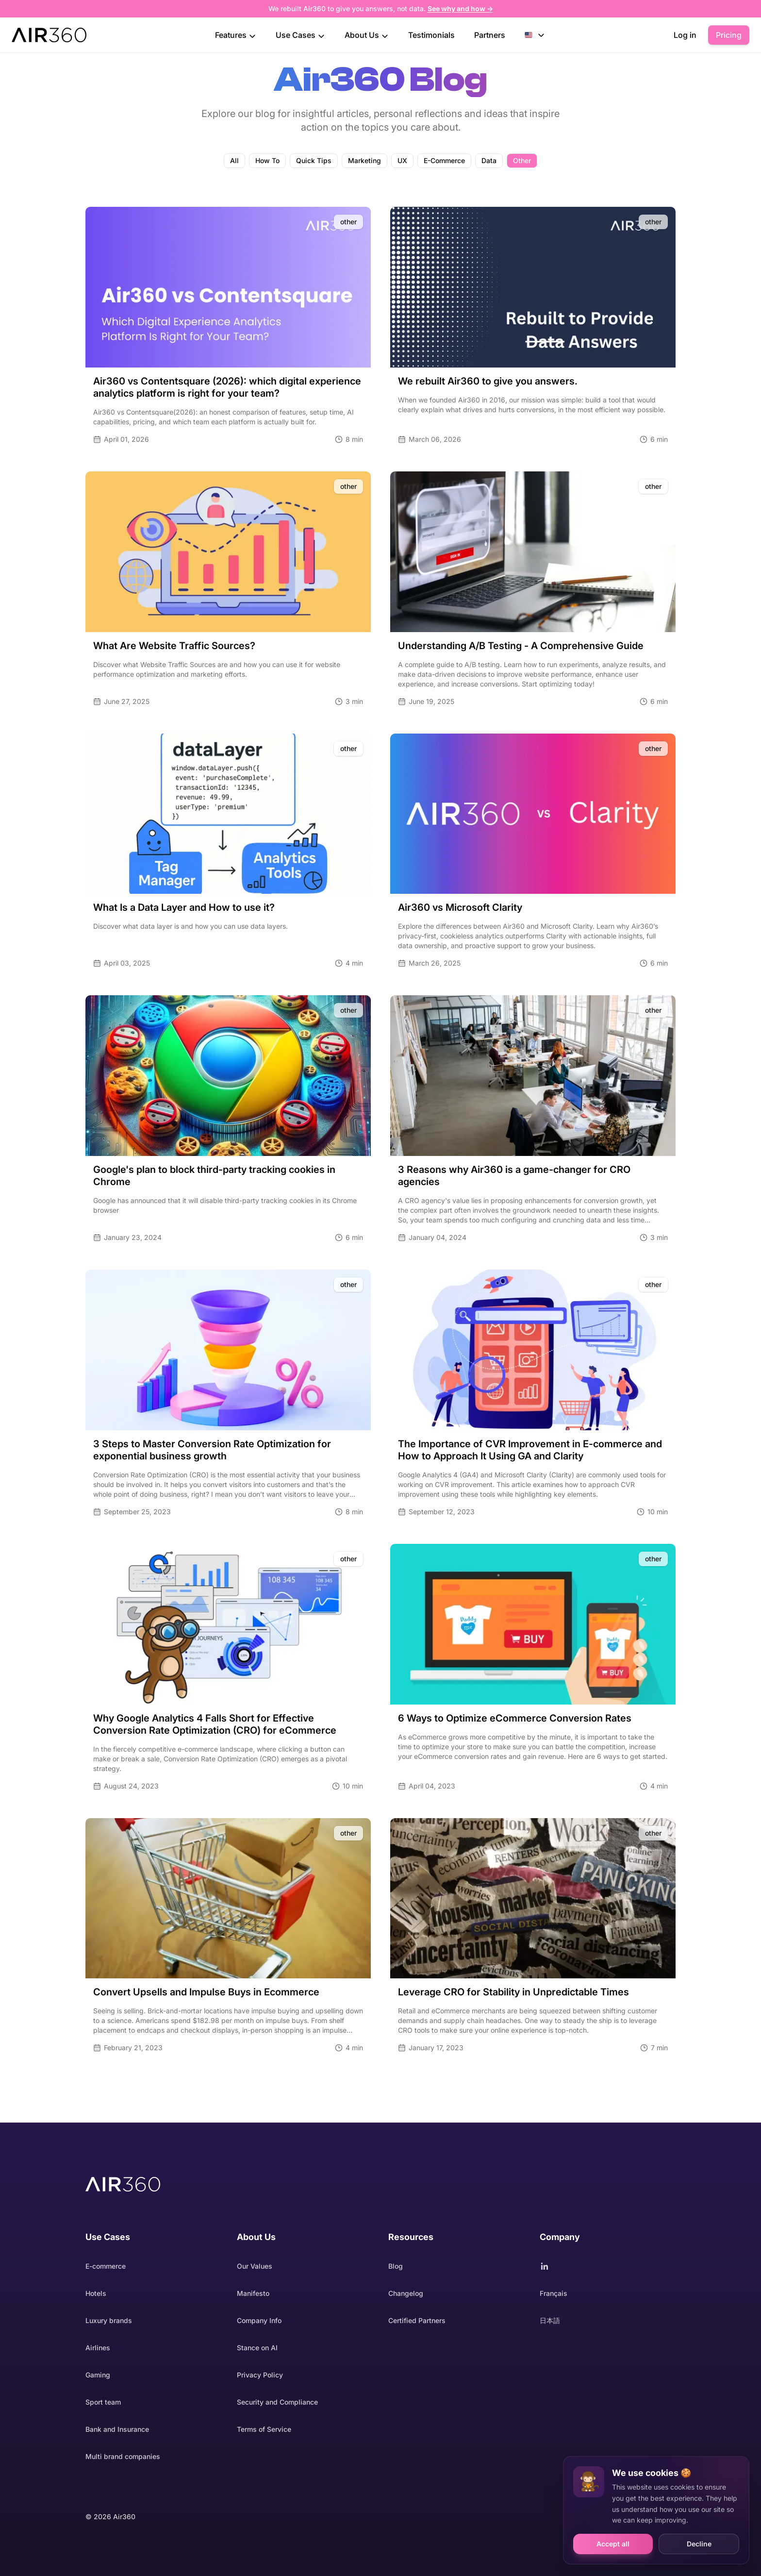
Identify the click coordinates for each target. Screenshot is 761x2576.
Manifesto (253, 2293)
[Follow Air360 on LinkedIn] (608, 2266)
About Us (367, 35)
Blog (395, 2266)
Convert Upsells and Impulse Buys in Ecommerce (206, 1992)
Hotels (95, 2293)
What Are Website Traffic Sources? (174, 646)
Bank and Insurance (117, 2429)
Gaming (97, 2375)
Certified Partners (417, 2320)
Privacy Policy (260, 2375)
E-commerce (105, 2266)
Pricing (729, 35)
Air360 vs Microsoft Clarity (460, 907)
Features (235, 35)
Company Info (259, 2320)
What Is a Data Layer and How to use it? (184, 907)
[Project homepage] (49, 35)
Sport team (103, 2402)
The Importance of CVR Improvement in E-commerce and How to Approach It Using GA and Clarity (530, 1450)
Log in (685, 35)
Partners (489, 35)
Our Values (254, 2266)
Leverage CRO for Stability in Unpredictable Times (513, 1992)
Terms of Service (264, 2429)
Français (553, 2293)
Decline (699, 2544)
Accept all (612, 2544)
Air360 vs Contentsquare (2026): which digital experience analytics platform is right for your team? (227, 387)
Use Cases (300, 35)
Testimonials (431, 35)
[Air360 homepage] (122, 2184)
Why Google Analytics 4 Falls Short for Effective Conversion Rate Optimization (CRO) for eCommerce (214, 1724)
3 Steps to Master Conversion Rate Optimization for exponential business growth (212, 1450)
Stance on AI (257, 2347)
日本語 (550, 2320)
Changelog (405, 2293)
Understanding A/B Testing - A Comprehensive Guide (521, 646)
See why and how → (460, 8)
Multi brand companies (122, 2456)
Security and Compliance (277, 2402)
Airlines (97, 2347)
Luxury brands (108, 2320)
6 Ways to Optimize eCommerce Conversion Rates (514, 1718)
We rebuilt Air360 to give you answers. (488, 381)
